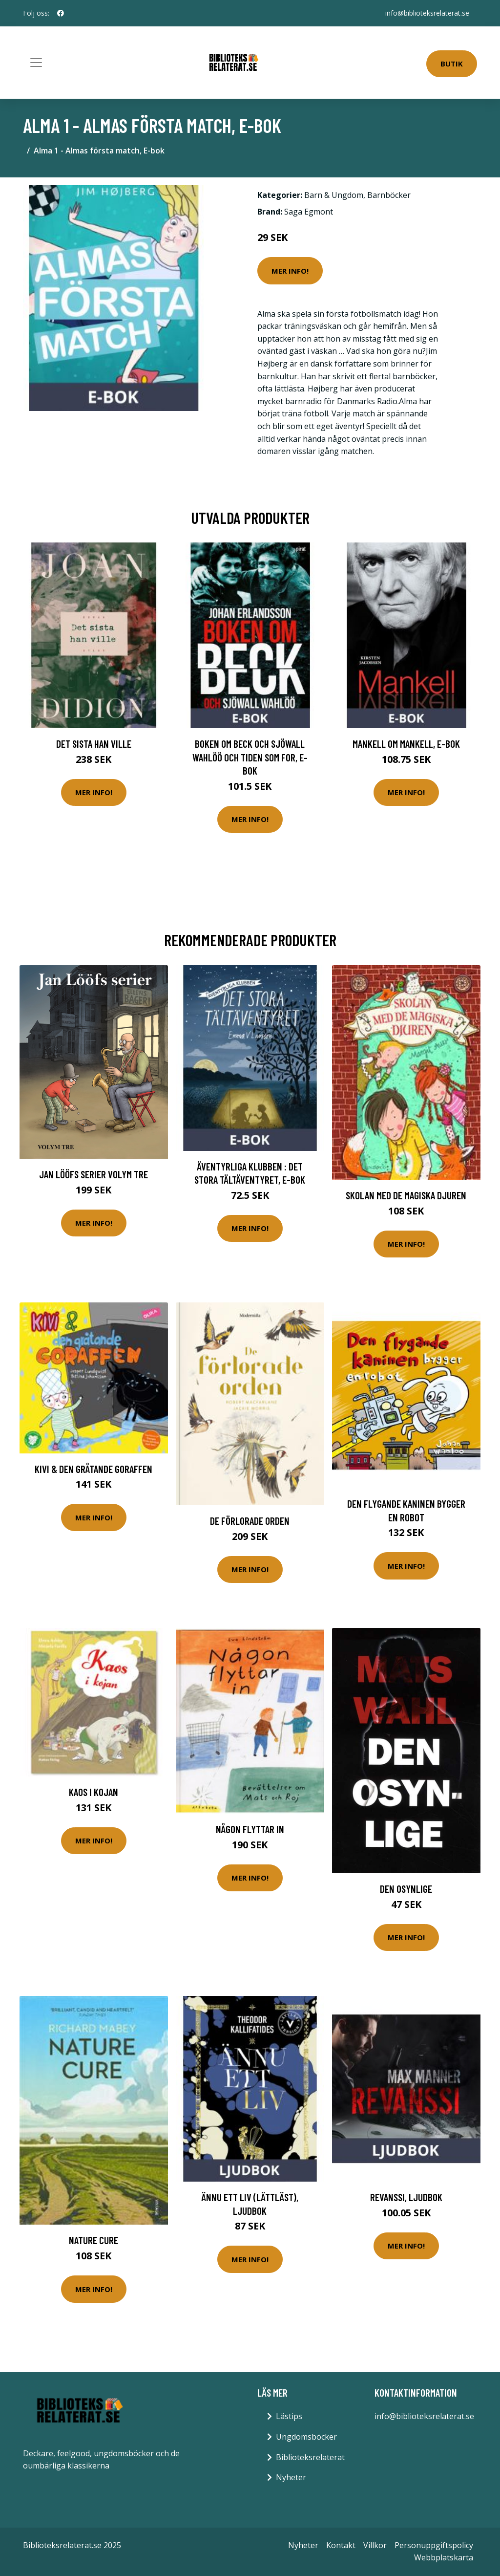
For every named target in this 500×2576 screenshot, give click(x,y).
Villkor (375, 2545)
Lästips (289, 2416)
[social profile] (60, 13)
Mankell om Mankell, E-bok (406, 743)
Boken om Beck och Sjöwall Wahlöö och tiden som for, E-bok (250, 757)
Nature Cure (93, 2240)
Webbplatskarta (443, 2557)
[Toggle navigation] (36, 62)
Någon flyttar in (250, 1829)
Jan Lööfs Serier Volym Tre (93, 1174)
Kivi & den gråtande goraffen (93, 1469)
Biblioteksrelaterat (310, 2457)
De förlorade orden (250, 1521)
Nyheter (291, 2477)
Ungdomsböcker (306, 2436)
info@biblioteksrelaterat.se (427, 13)
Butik (451, 63)
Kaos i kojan (93, 1792)
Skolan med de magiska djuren (406, 1195)
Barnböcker (389, 195)
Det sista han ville (93, 743)
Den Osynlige (406, 1889)
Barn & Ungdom (333, 195)
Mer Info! (290, 271)
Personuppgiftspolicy (434, 2545)
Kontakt (340, 2545)
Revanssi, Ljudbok (406, 2197)
